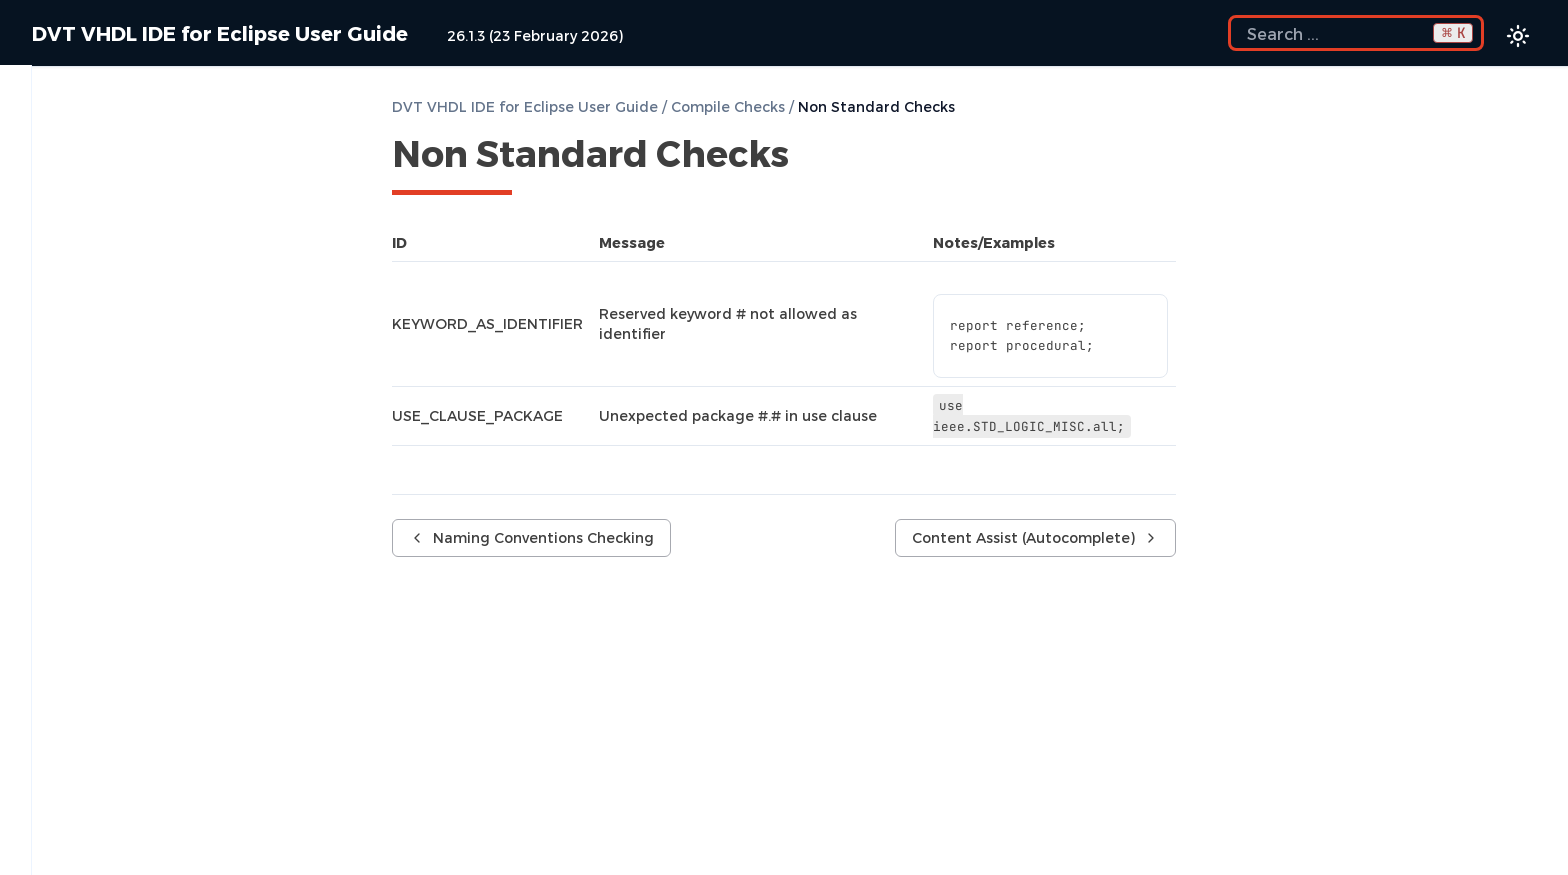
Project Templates (165, 666)
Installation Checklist (165, 114)
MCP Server (165, 530)
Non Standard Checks (138, 386)
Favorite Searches (100, 856)
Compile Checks (165, 250)
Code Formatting (165, 700)
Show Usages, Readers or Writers (158, 822)
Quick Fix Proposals (165, 462)
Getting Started (165, 182)
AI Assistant (165, 496)
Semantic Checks (123, 318)
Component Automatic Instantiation (165, 744)
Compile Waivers (120, 284)
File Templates (88, 632)
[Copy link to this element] (811, 157)
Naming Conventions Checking (175, 352)
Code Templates (165, 598)
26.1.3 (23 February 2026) (535, 35)
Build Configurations (165, 216)
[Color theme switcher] (1518, 36)
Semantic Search (97, 788)
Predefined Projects (108, 148)
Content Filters (165, 564)
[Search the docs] (1356, 33)
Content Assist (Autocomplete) (165, 428)
